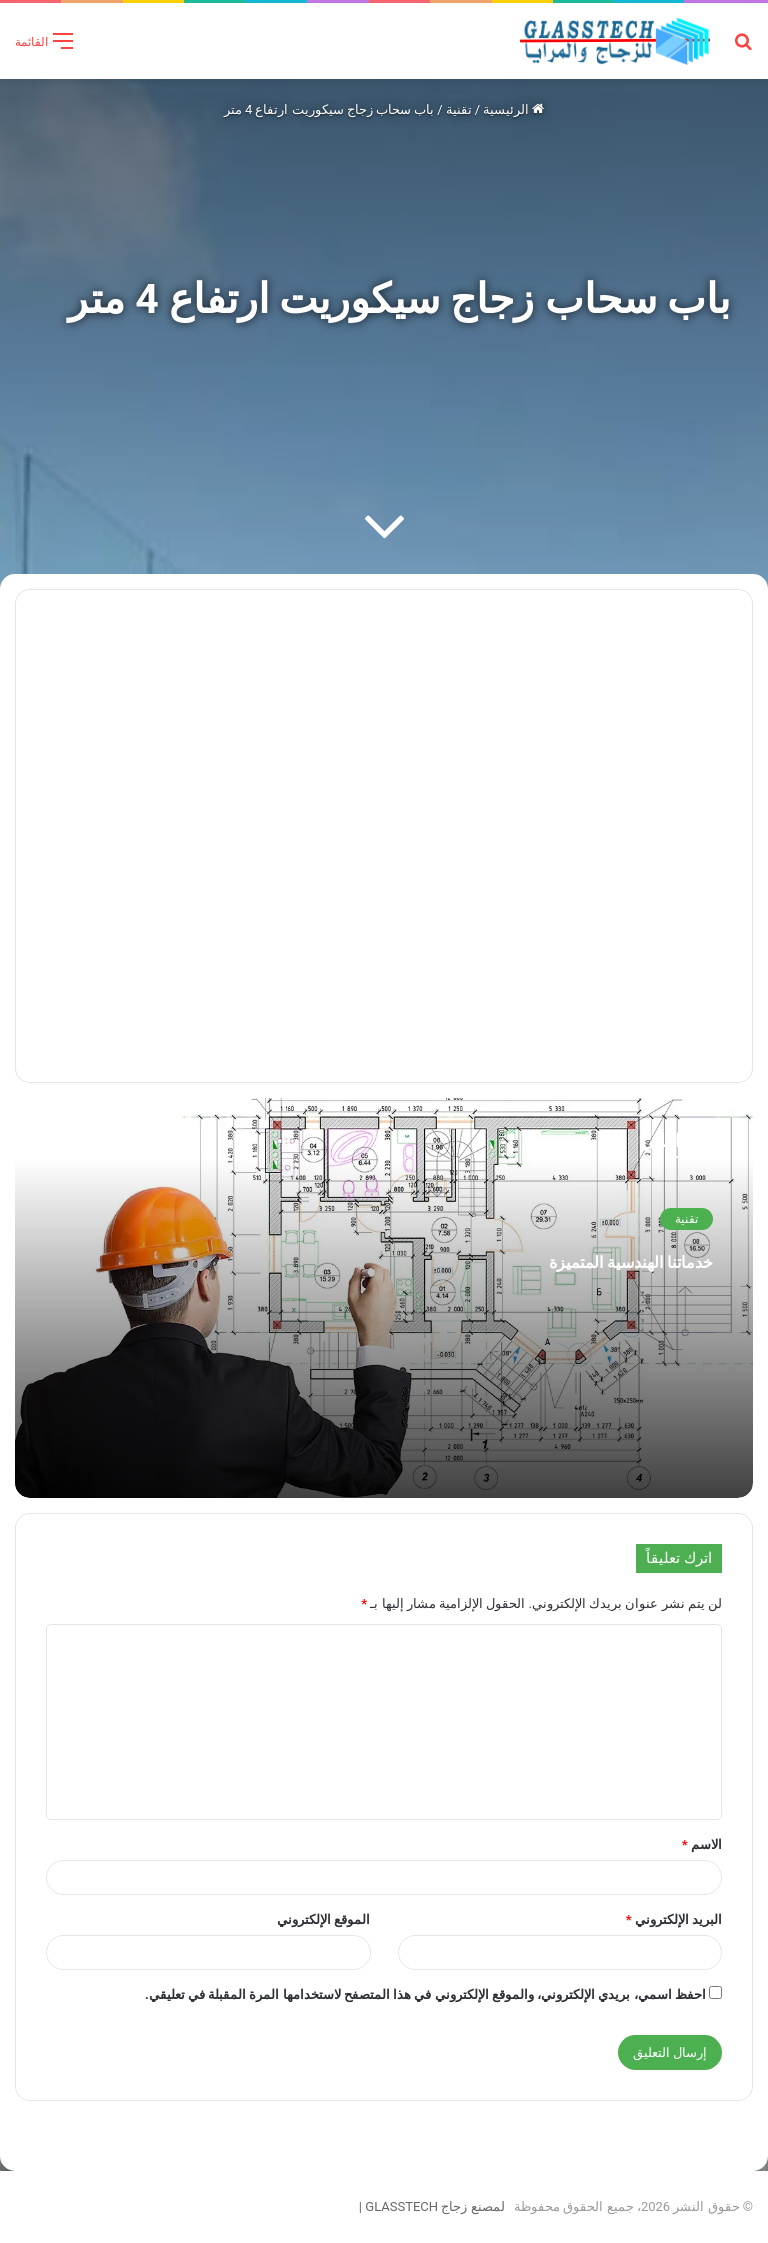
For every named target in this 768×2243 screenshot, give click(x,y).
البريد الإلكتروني (674, 1919)
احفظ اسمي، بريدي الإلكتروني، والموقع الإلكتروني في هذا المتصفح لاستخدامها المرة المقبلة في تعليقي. (425, 1994)
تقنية (459, 109)
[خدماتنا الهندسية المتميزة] (384, 1298)
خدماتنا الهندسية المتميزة (558, 1257)
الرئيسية (513, 109)
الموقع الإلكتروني (323, 1919)
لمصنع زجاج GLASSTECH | (428, 2206)
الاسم (702, 1844)
